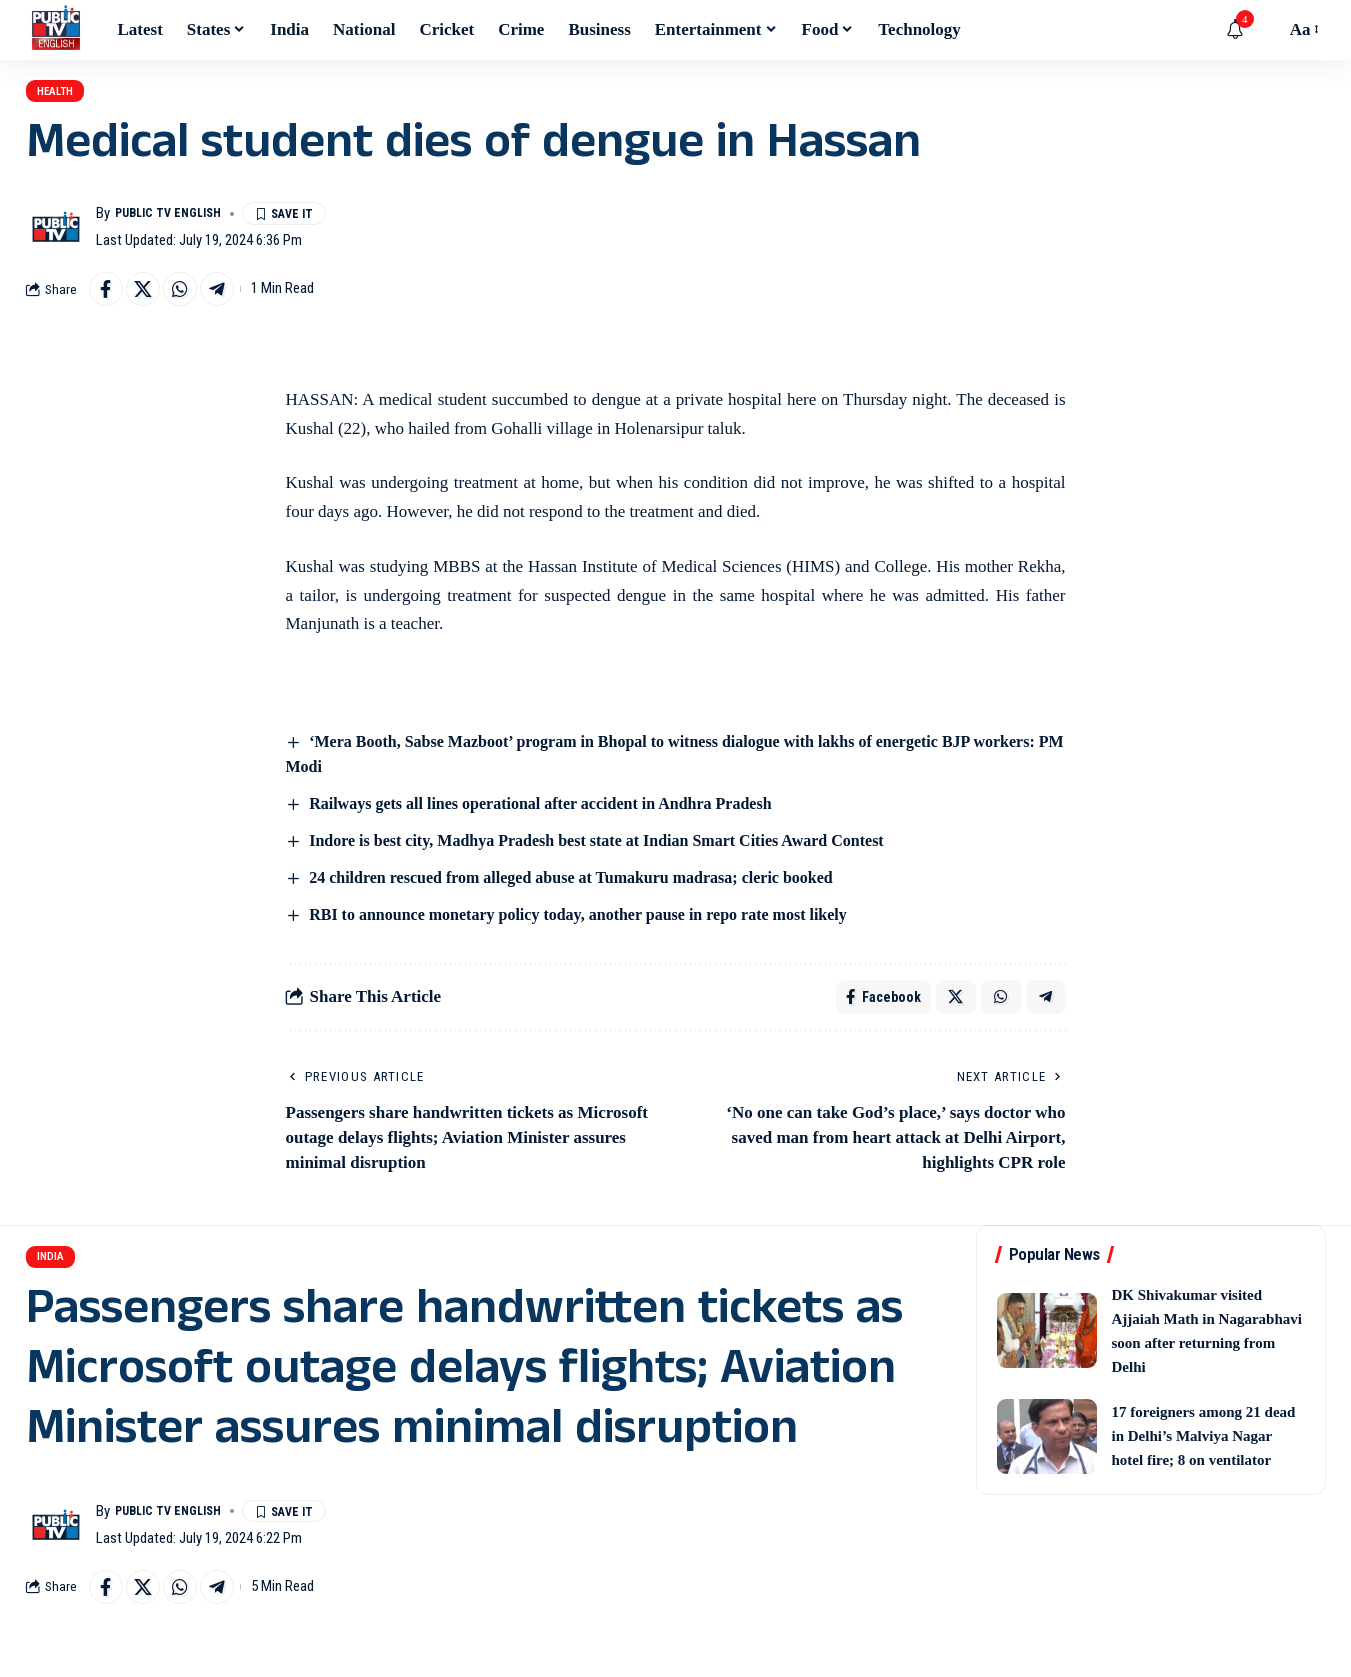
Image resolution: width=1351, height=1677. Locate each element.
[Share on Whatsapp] (195, 308)
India (63, 1295)
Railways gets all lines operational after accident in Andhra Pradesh (555, 826)
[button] (1265, 30)
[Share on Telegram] (238, 308)
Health (71, 98)
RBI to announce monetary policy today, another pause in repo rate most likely (595, 938)
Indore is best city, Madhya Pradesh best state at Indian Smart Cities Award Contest (615, 863)
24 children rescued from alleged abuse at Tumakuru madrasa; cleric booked (588, 901)
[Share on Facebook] (109, 308)
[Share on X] (152, 308)
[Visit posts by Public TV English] (56, 243)
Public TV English (179, 229)
